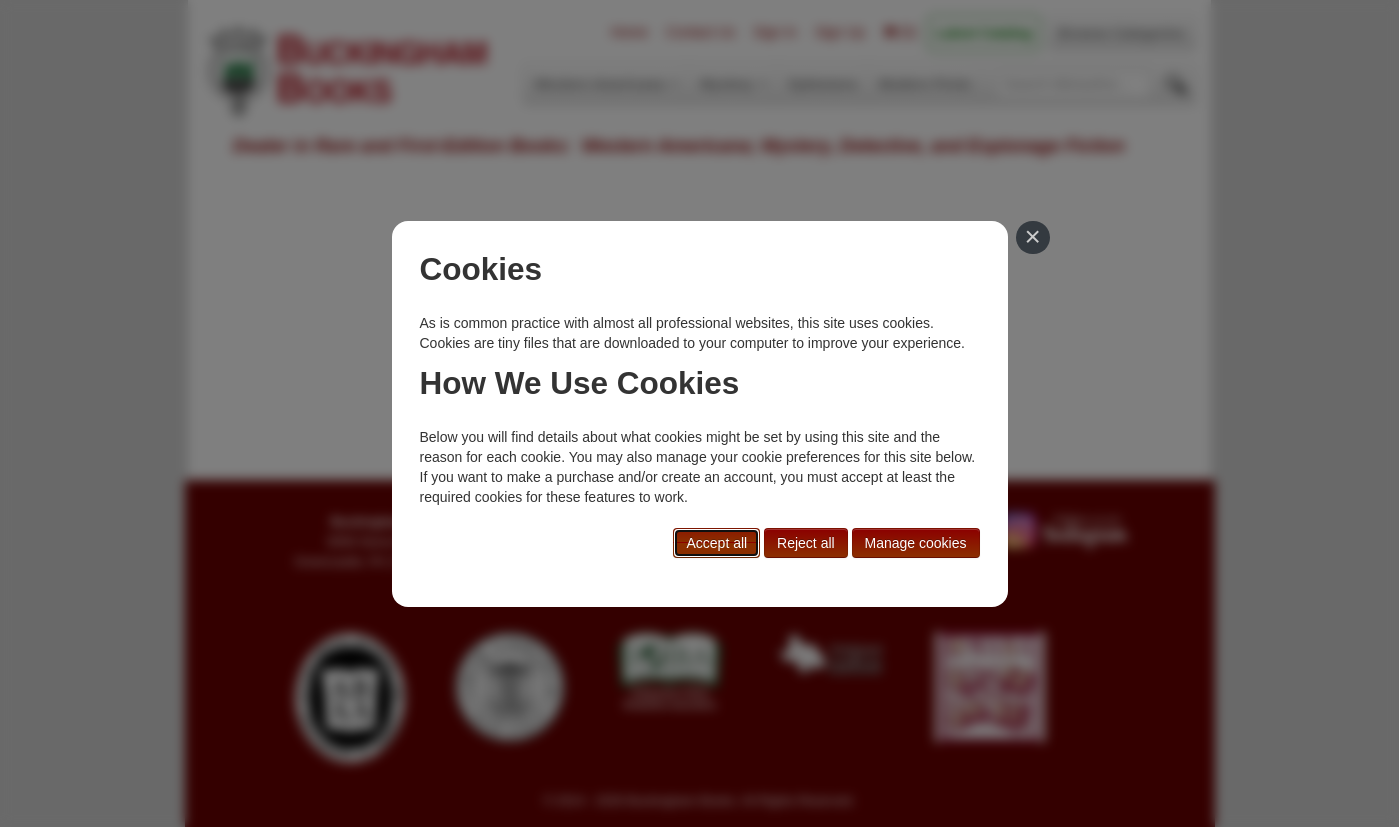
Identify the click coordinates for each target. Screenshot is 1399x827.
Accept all (716, 543)
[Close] (1033, 238)
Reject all (806, 543)
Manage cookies (916, 543)
